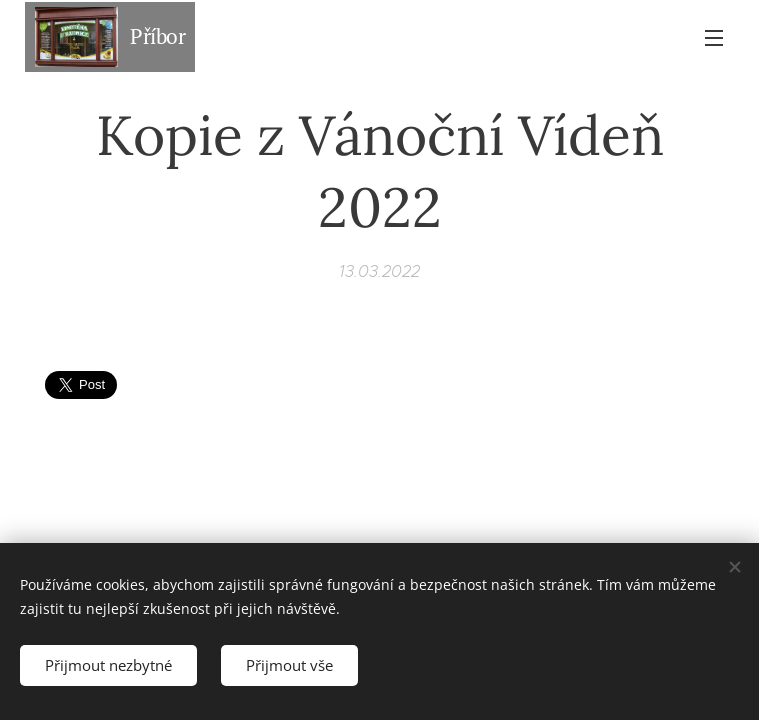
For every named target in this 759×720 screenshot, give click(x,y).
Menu (714, 38)
